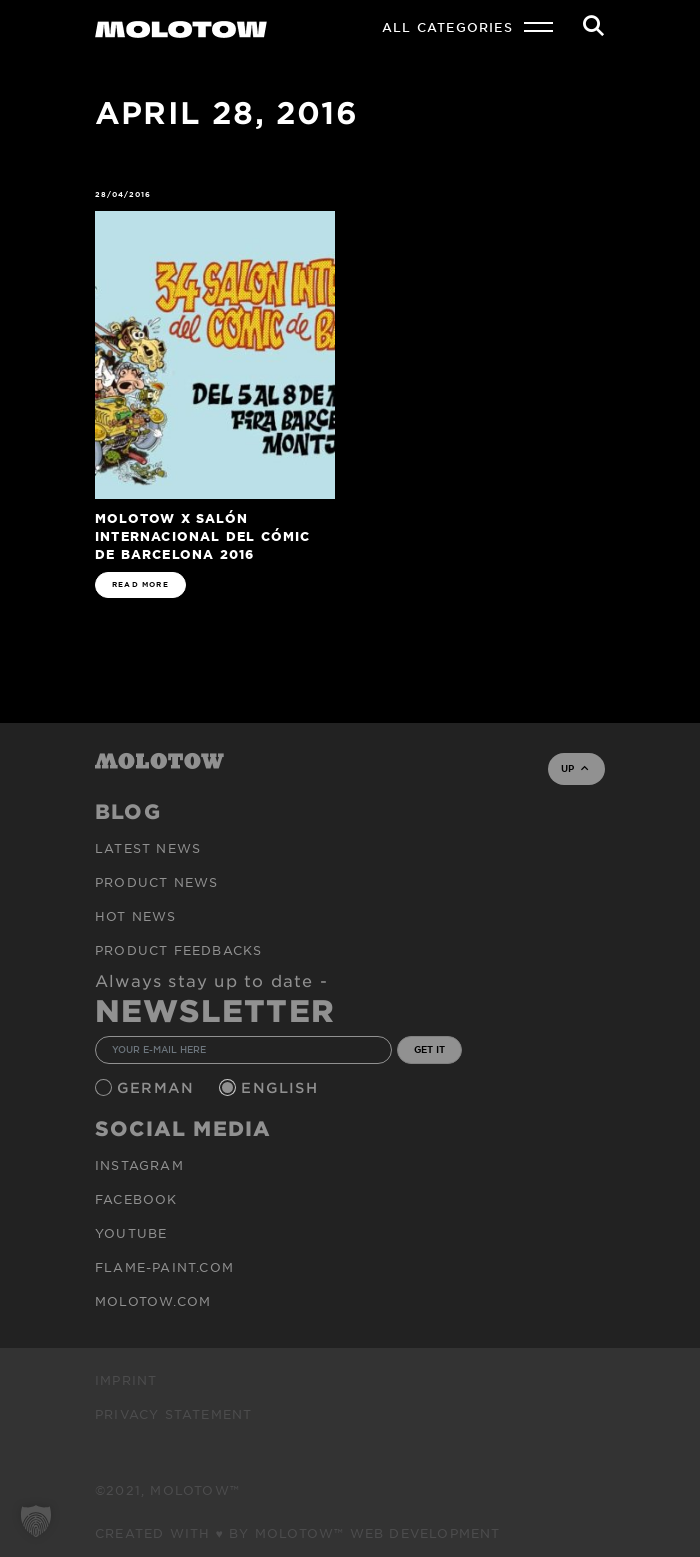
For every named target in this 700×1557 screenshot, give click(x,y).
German (158, 1087)
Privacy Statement (173, 1414)
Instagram (139, 1165)
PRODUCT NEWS (156, 882)
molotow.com (153, 1301)
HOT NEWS (136, 916)
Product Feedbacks (178, 950)
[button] (36, 1521)
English (282, 1087)
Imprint (126, 1380)
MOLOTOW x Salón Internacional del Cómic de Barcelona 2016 (203, 535)
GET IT (429, 1049)
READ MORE (140, 584)
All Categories (447, 27)
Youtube (131, 1233)
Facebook (136, 1199)
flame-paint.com (164, 1267)
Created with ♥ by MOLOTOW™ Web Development (298, 1533)
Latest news (148, 848)
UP (574, 768)
